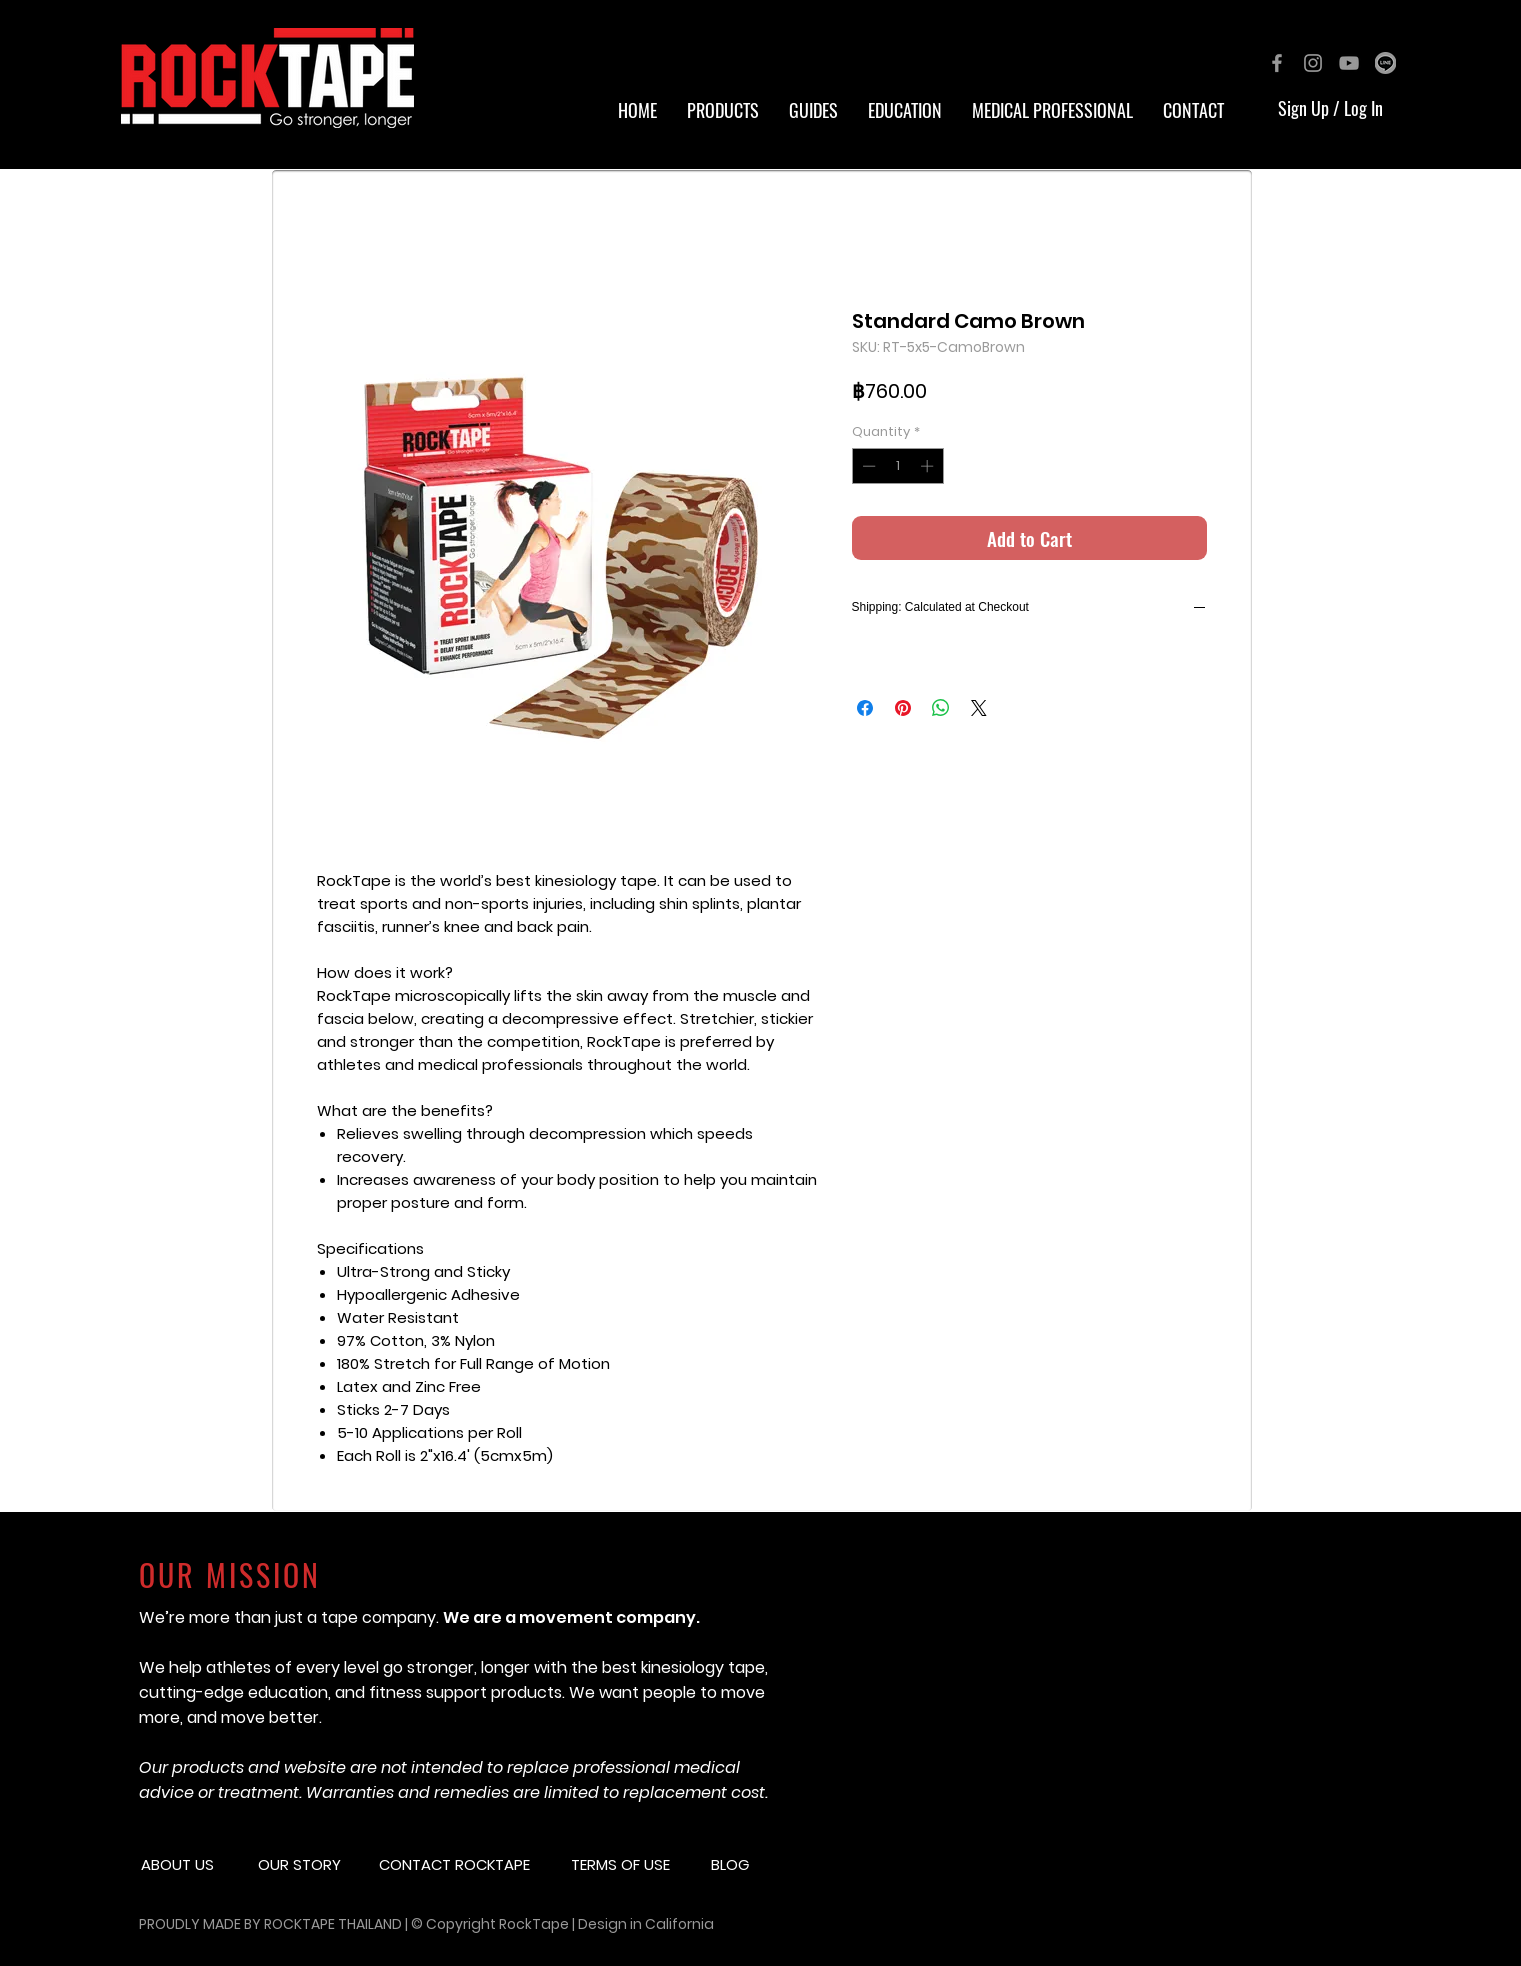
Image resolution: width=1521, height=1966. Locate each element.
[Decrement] (867, 466)
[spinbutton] (897, 466)
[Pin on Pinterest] (903, 708)
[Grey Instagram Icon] (1313, 63)
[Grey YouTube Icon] (1349, 63)
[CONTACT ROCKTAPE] (467, 1864)
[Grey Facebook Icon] (1277, 63)
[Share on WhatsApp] (941, 708)
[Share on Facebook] (865, 708)
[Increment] (929, 466)
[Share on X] (979, 708)
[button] (905, 110)
